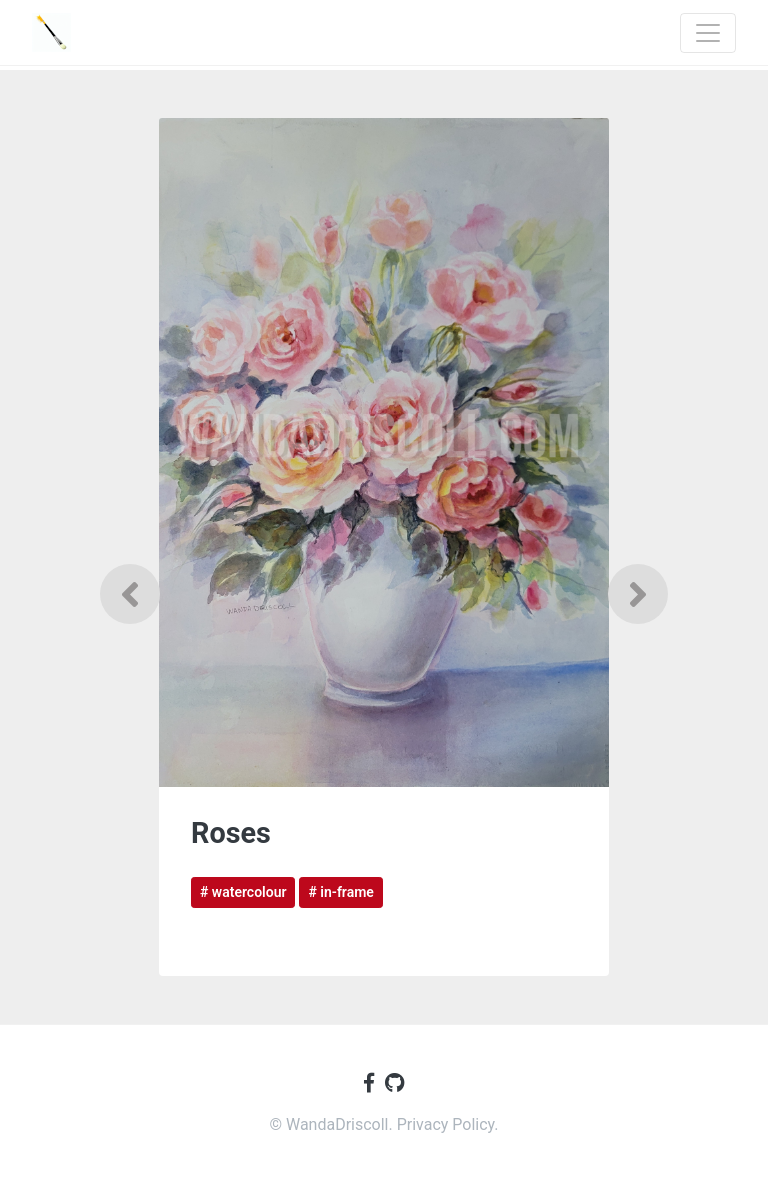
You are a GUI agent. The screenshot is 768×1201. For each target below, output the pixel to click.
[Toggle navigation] (708, 33)
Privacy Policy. (448, 1124)
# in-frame (340, 892)
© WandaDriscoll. (332, 1124)
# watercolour (243, 892)
